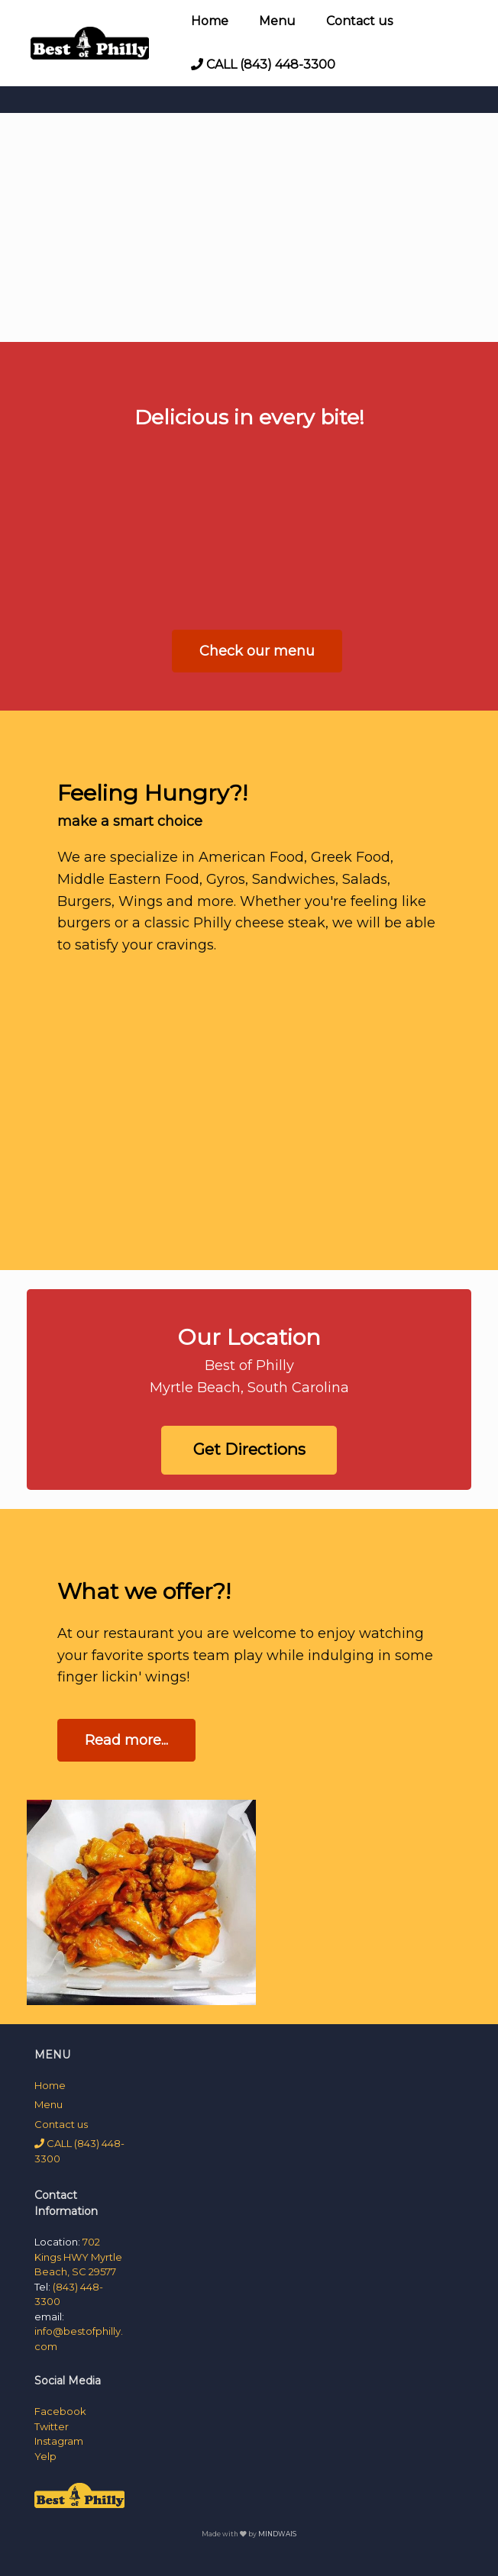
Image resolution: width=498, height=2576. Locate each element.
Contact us (359, 21)
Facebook (60, 2411)
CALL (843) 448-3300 (263, 64)
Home (209, 21)
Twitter (51, 2426)
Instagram (58, 2441)
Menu (277, 21)
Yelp (45, 2456)
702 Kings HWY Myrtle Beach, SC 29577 (78, 2257)
